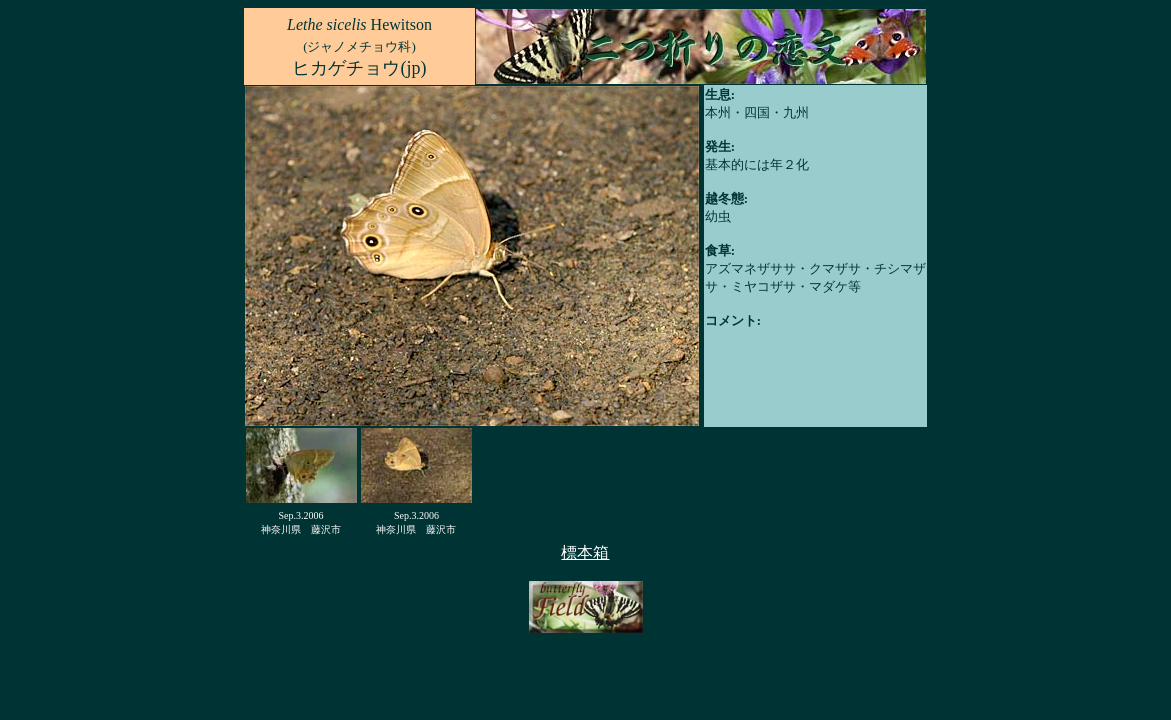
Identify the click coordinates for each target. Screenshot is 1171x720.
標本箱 (585, 552)
